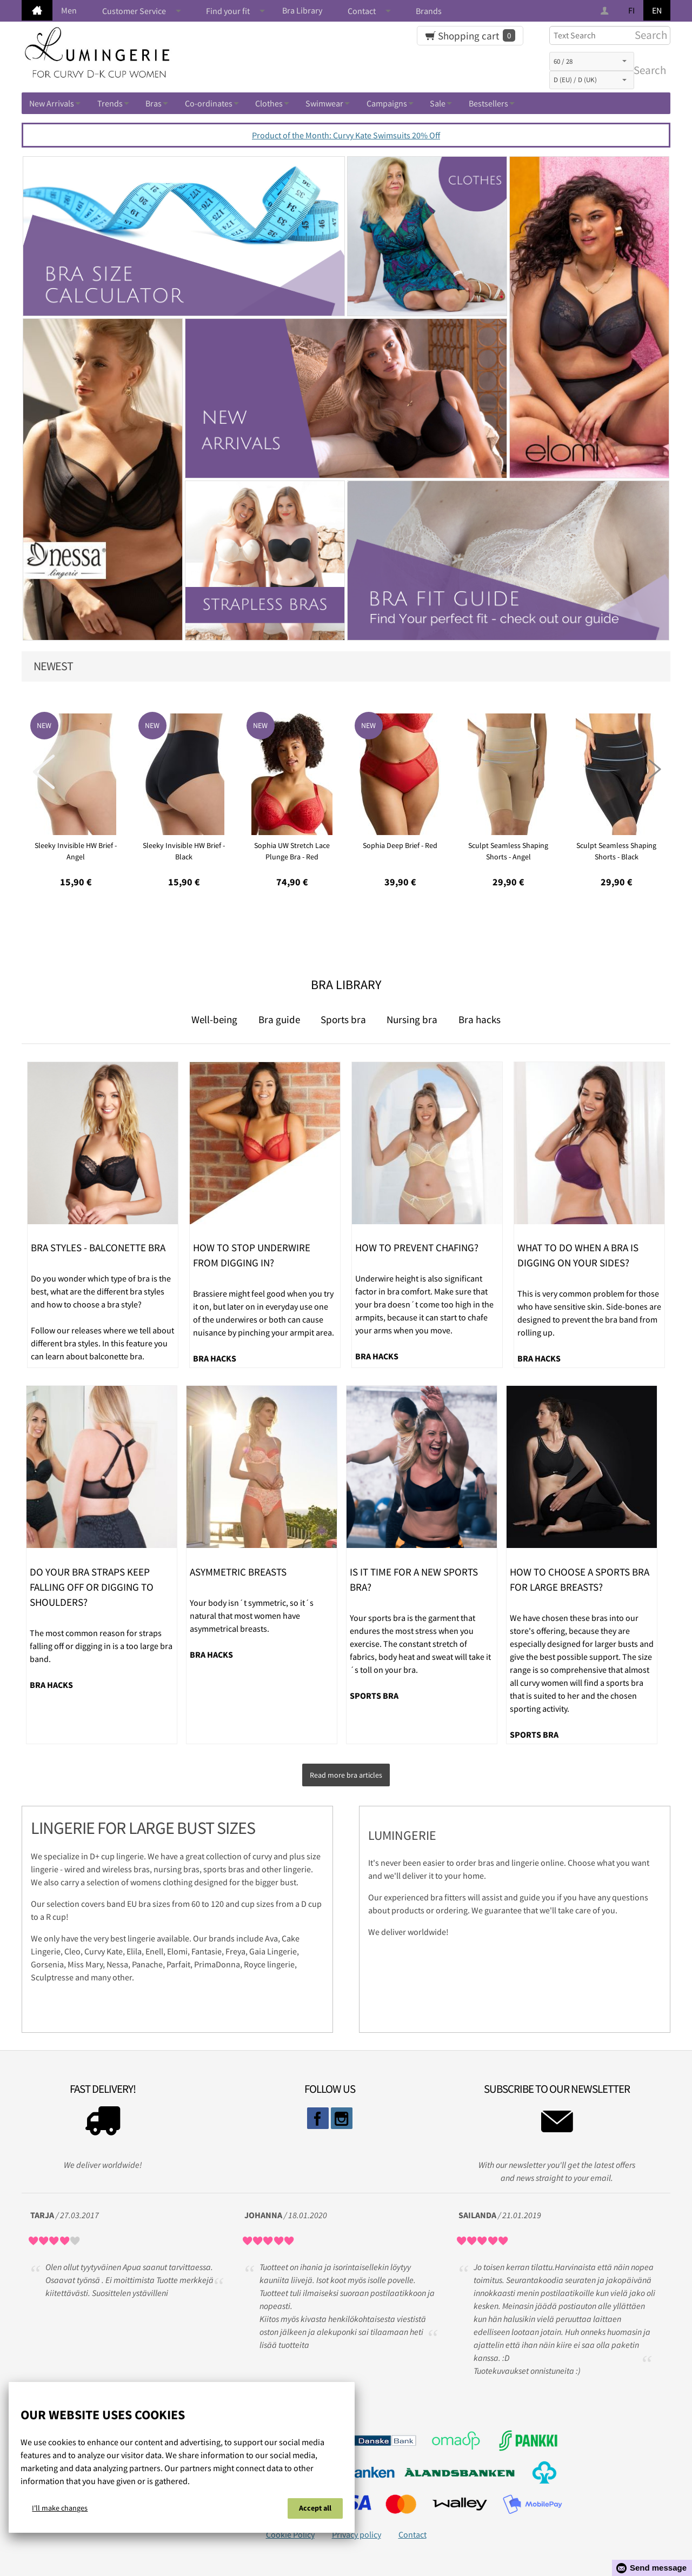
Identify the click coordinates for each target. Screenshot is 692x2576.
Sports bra (343, 1019)
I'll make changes (60, 2510)
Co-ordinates (208, 103)
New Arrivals (51, 103)
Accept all (315, 2510)
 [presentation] (43, 772)
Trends (110, 103)
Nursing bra (412, 1019)
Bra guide (279, 1019)
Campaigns (387, 103)
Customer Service (134, 10)
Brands (429, 10)
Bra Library (302, 10)
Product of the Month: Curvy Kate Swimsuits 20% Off (346, 135)
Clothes (269, 103)
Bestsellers (488, 103)
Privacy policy (356, 2530)
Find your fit (228, 10)
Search (648, 70)
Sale (437, 103)
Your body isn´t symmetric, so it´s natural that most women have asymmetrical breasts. (252, 1615)
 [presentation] (648, 772)
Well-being (214, 1019)
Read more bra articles (346, 1773)
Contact (362, 10)
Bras (153, 103)
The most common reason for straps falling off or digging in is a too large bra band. (101, 1645)
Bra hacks (479, 1019)
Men (69, 10)
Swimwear (324, 103)
